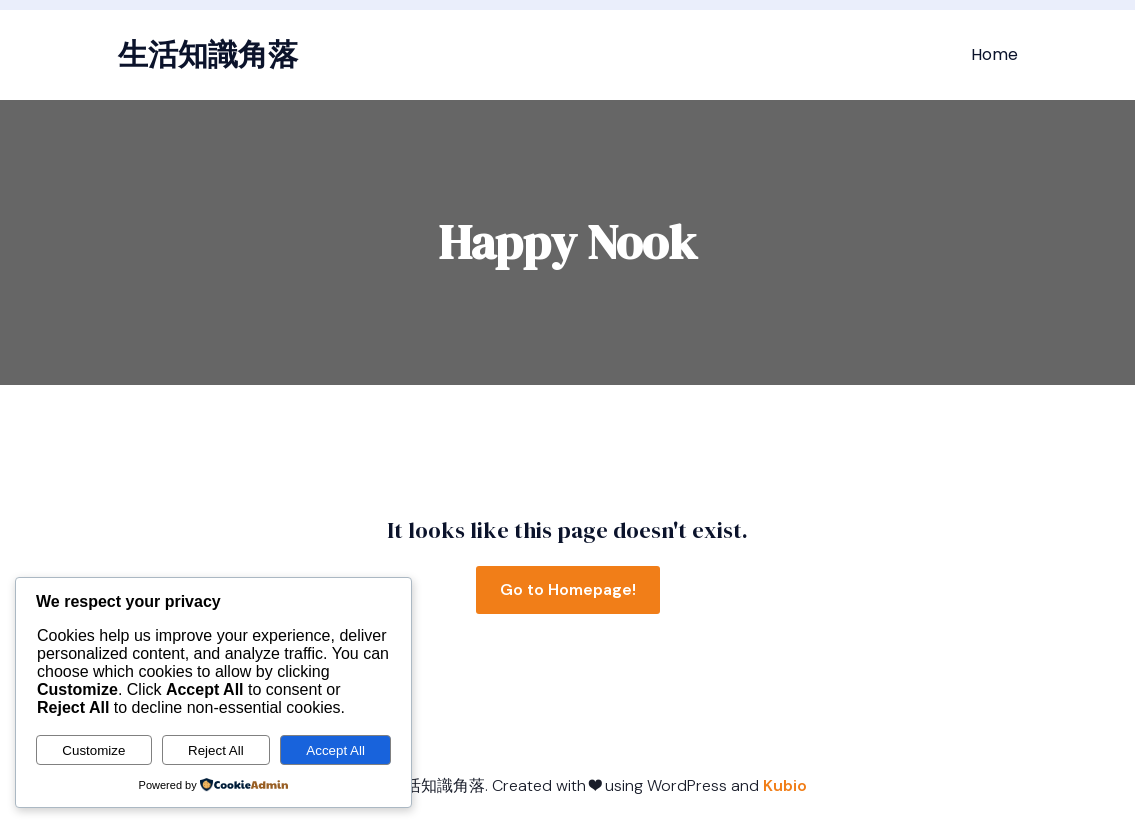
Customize (93, 750)
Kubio (785, 785)
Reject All (216, 750)
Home (994, 54)
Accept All (335, 750)
